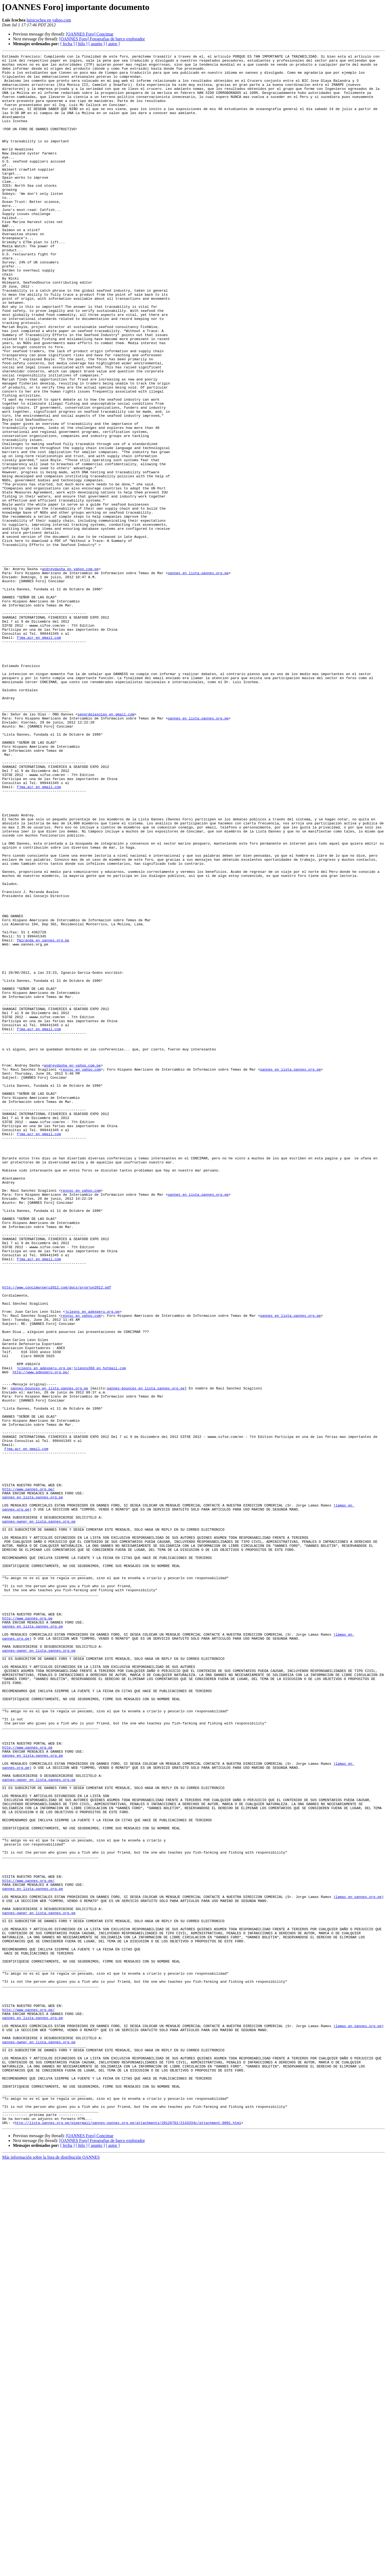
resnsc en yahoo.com (81, 1272)
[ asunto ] (96, 43)
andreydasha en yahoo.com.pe (70, 672)
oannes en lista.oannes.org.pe (198, 677)
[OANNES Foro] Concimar (89, 34)
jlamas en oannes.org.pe (357, 2265)
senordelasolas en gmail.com (106, 846)
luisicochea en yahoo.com (49, 20)
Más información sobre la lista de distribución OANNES (51, 2571)
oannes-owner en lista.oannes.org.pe (39, 1815)
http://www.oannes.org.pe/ (28, 1776)
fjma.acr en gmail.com (39, 754)
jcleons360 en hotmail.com (99, 1631)
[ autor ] (113, 43)
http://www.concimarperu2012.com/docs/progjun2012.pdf (56, 1534)
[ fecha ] (67, 43)
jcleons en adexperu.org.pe (92, 1563)
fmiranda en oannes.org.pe (43, 1117)
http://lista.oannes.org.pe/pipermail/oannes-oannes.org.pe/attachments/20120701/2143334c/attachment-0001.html (128, 2536)
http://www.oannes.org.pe (27, 1931)
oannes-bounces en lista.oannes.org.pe (49, 1655)
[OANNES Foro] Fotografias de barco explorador (102, 39)
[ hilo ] (82, 43)
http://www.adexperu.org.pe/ (41, 1635)
